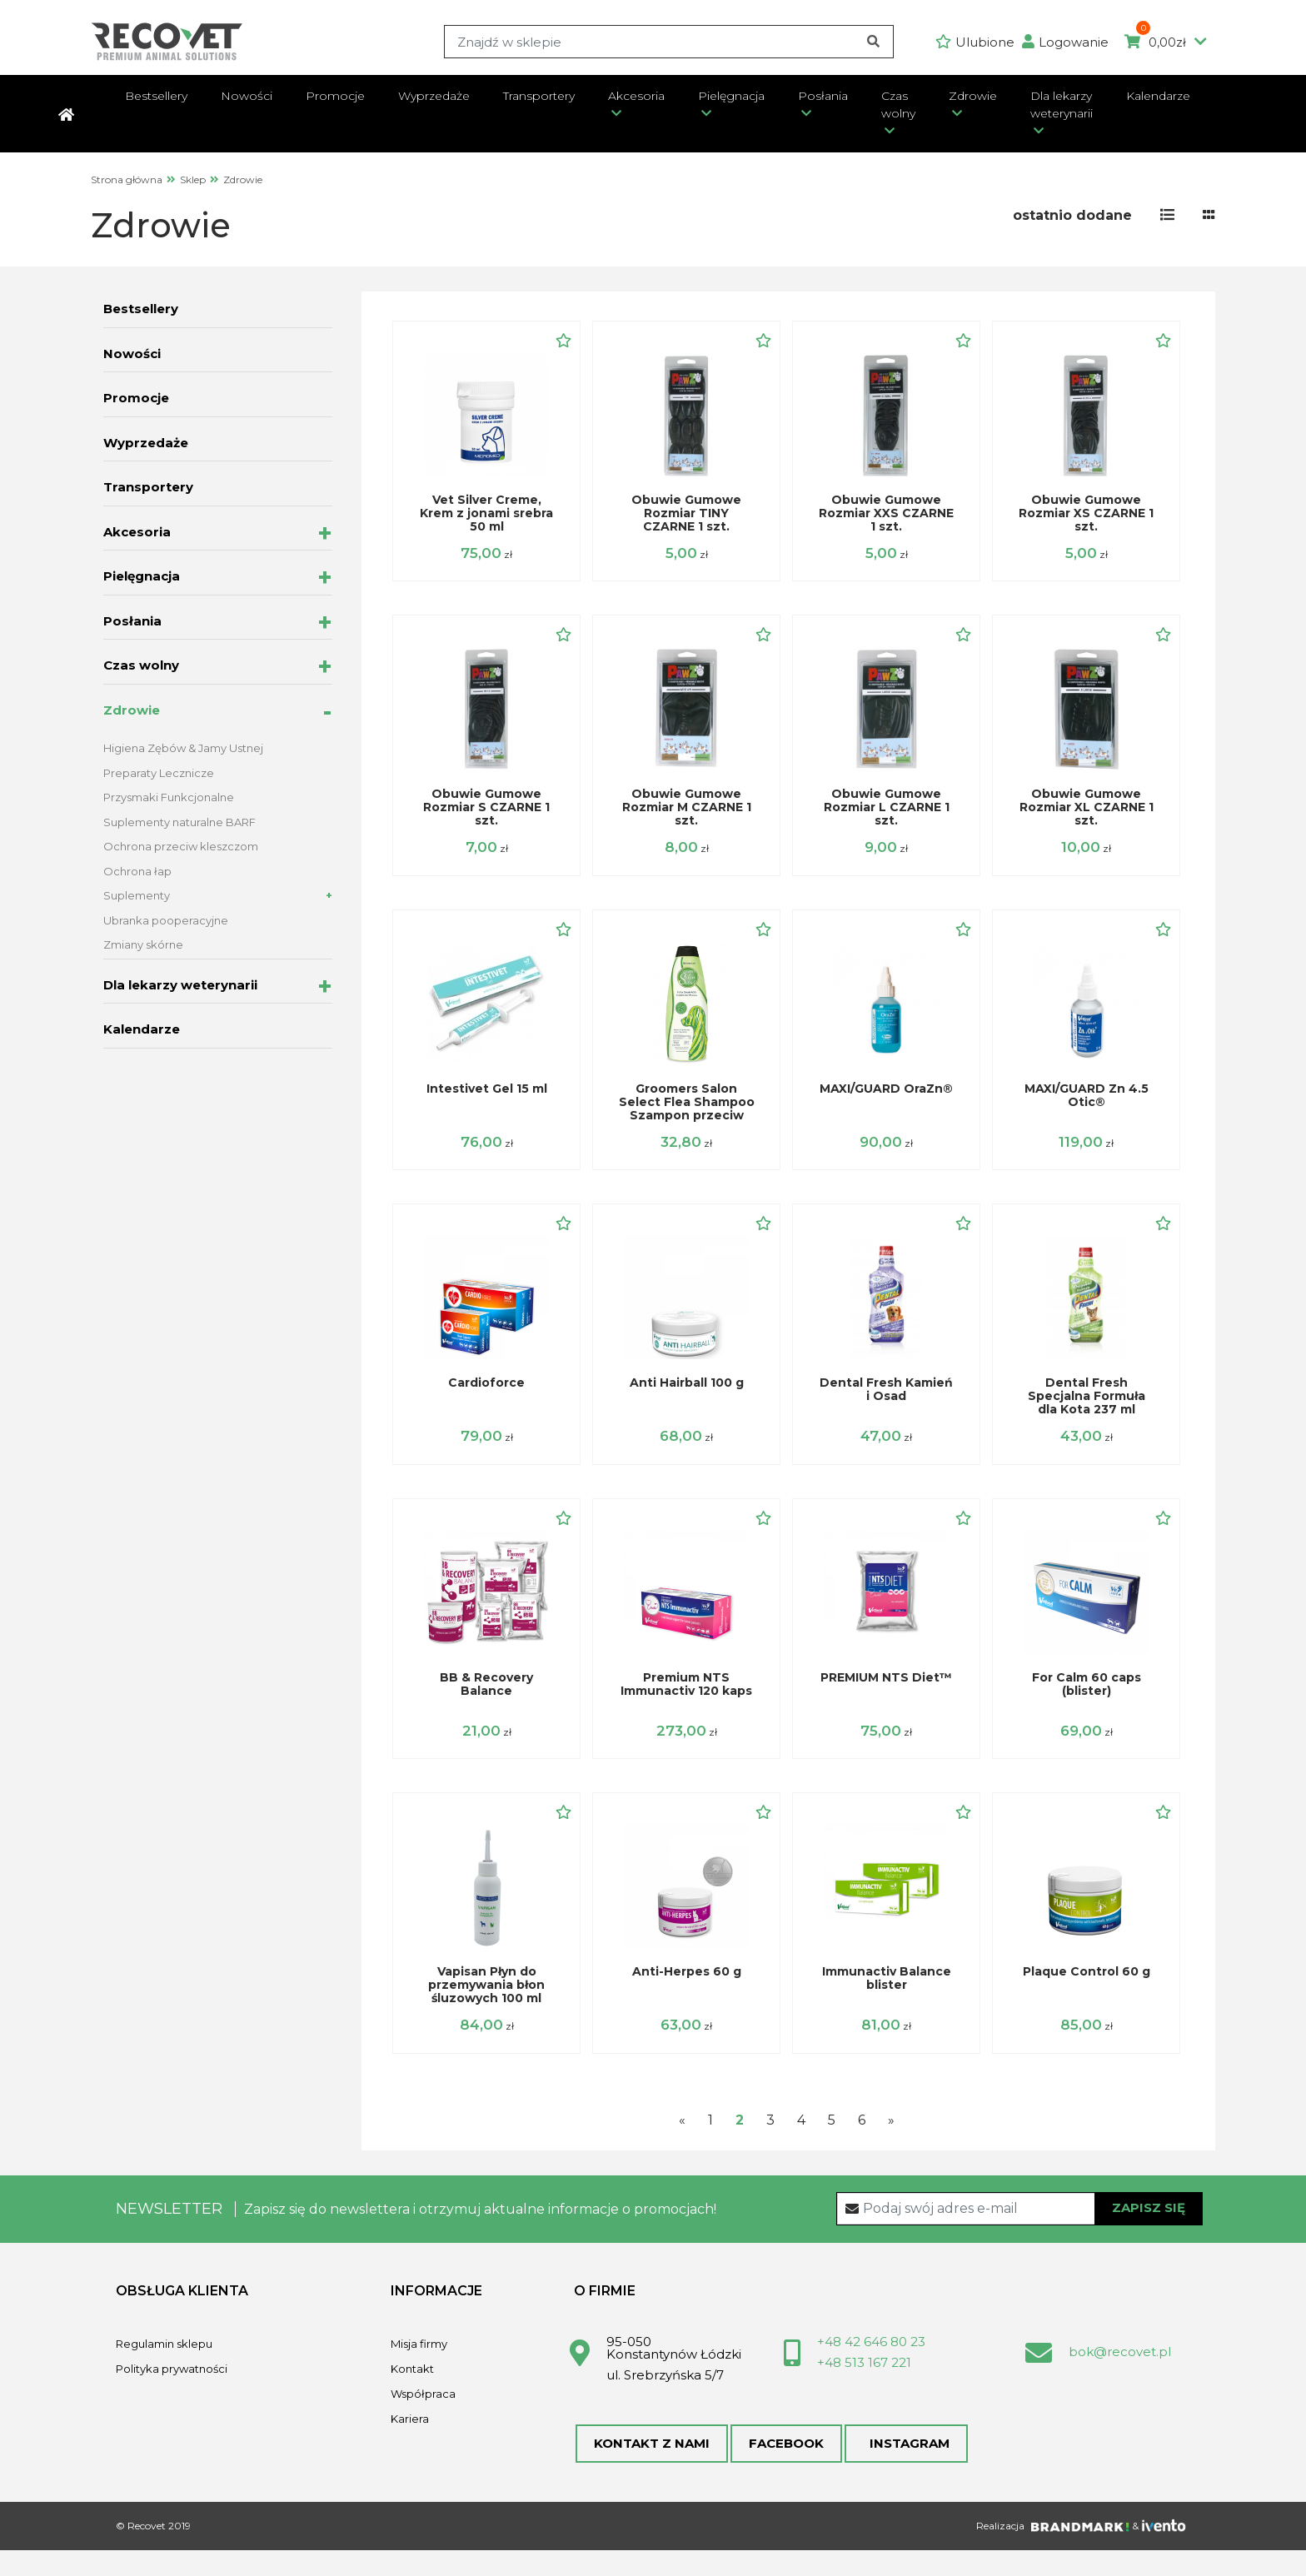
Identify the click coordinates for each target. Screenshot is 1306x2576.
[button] (1068, 42)
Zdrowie (973, 95)
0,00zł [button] (1165, 42)
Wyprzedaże (434, 95)
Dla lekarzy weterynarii (1061, 104)
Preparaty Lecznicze (158, 773)
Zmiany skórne (143, 944)
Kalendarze (1158, 95)
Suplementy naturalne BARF (179, 822)
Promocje (335, 95)
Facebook (782, 2466)
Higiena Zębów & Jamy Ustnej (183, 748)
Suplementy (136, 895)
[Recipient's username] (1020, 2229)
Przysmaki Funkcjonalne (168, 797)
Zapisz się (1148, 2228)
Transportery (539, 95)
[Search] (667, 41)
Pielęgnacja (731, 95)
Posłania (823, 95)
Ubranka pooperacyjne (165, 920)
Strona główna (126, 179)
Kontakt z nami (650, 2466)
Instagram (899, 2466)
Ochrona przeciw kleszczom (180, 846)
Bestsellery (156, 95)
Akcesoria (636, 95)
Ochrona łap (137, 871)
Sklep (193, 179)
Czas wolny (898, 104)
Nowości (246, 95)
